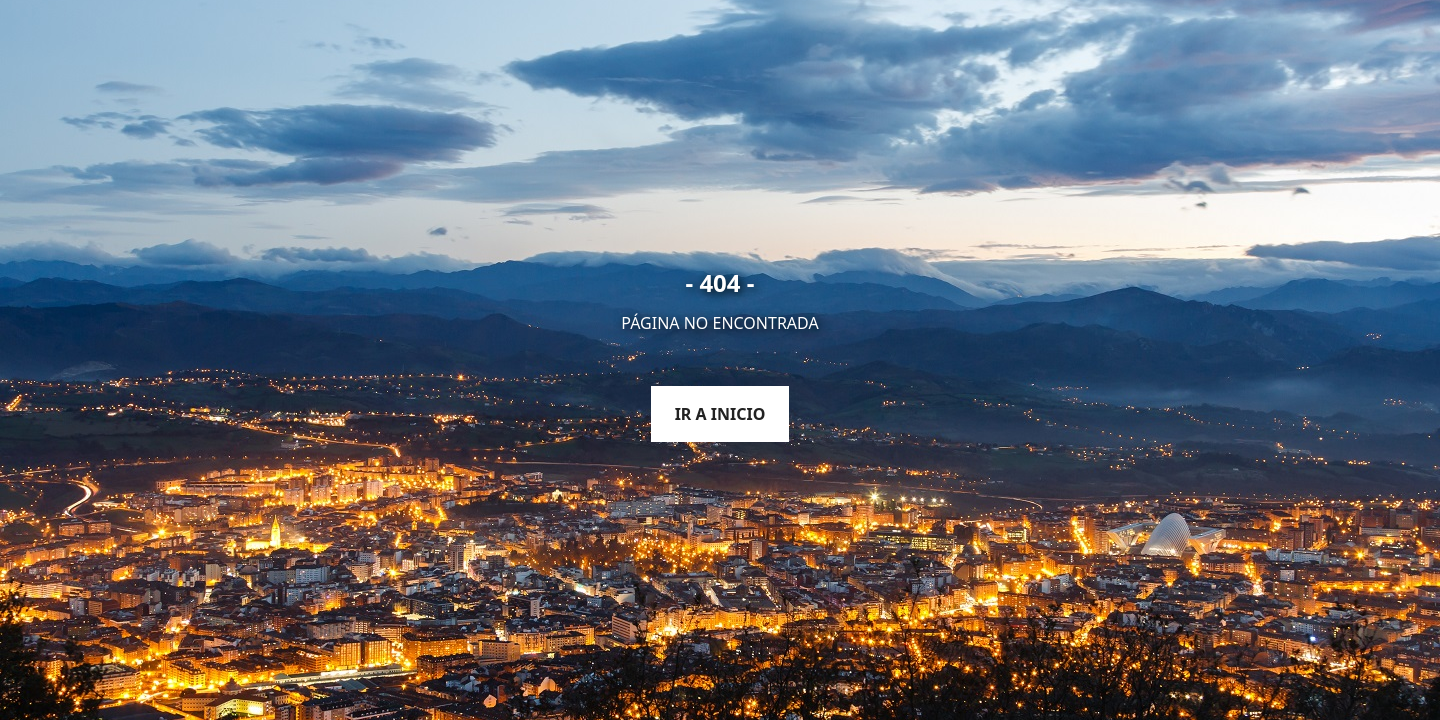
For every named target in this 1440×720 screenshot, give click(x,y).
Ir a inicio (720, 414)
